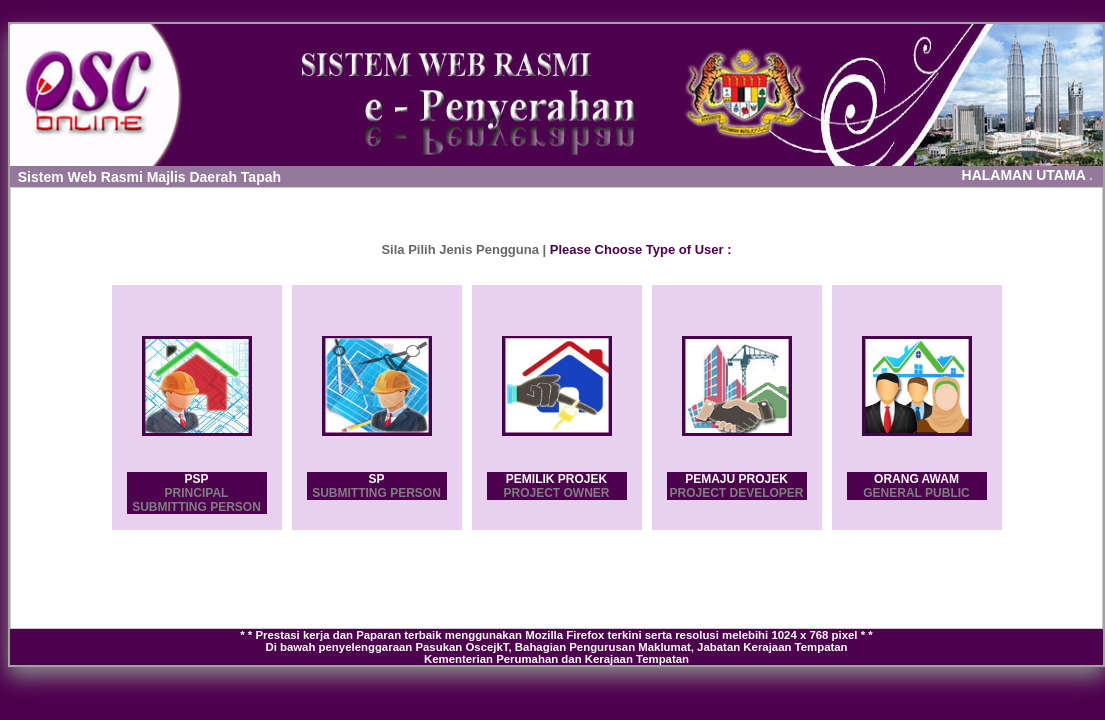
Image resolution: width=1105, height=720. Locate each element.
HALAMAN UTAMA (1027, 175)
